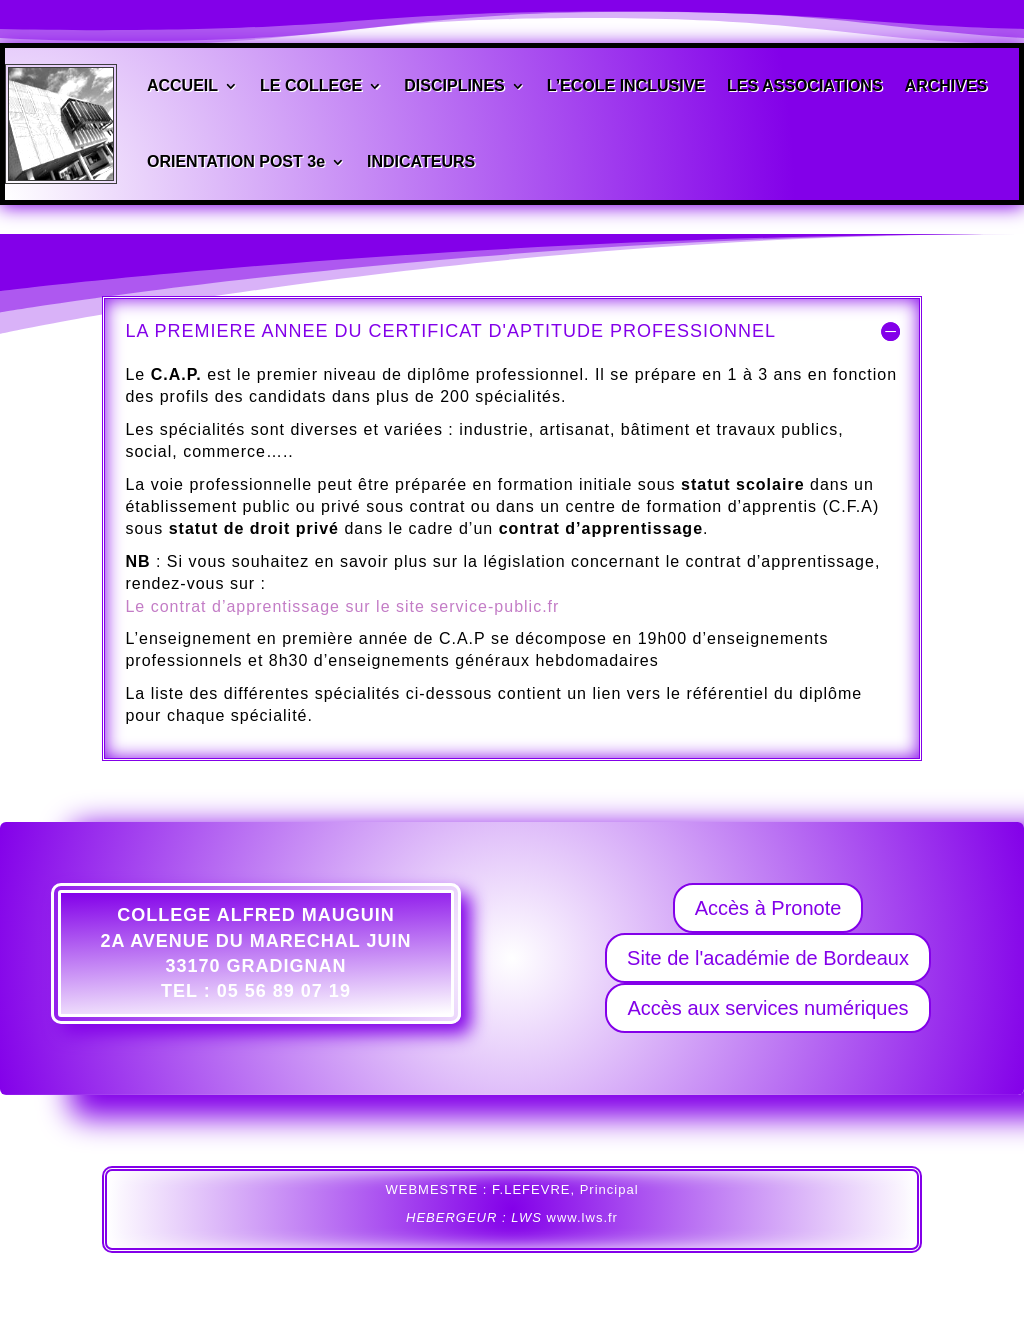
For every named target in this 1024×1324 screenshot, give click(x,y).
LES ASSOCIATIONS (805, 87)
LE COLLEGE (311, 87)
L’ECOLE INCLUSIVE (626, 87)
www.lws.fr (582, 1217)
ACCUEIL (182, 87)
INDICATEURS (421, 160)
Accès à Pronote (768, 908)
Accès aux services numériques (767, 1008)
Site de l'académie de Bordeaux (768, 958)
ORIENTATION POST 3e (235, 160)
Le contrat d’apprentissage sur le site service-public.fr (342, 606)
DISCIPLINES (454, 87)
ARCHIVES (945, 87)
